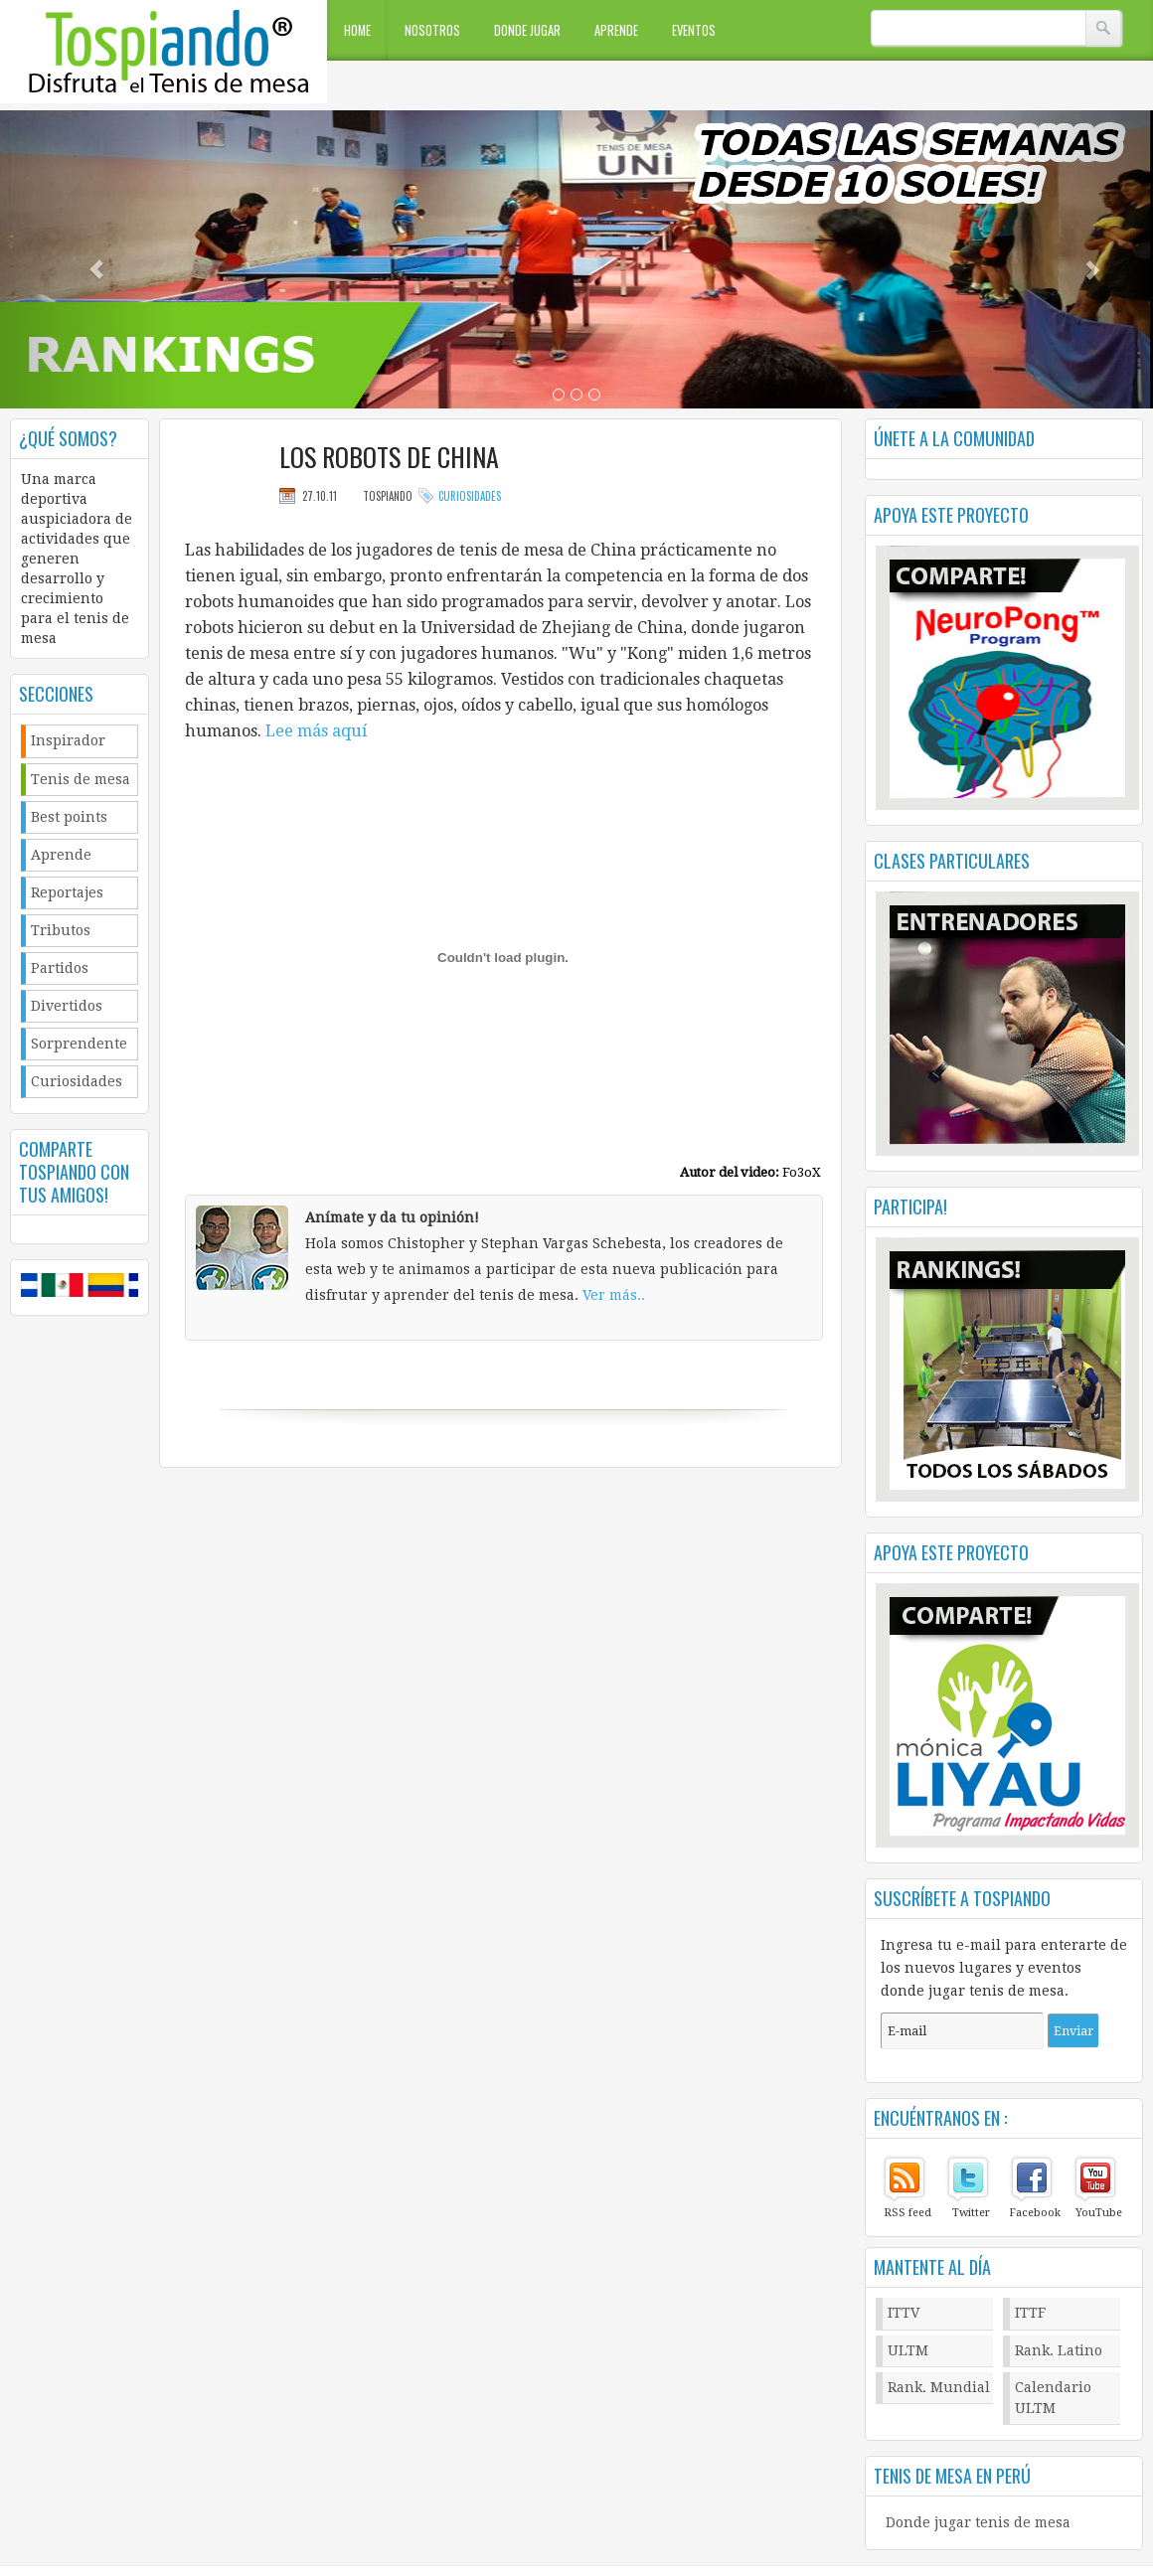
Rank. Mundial (939, 2387)
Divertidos (66, 1006)
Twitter (971, 2212)
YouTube (1098, 2212)
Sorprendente (79, 1043)
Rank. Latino (1058, 2350)
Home (357, 30)
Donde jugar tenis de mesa (978, 2522)
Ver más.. (613, 1295)
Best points (69, 817)
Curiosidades (76, 1081)
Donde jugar (527, 30)
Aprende (616, 30)
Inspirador (68, 740)
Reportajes (67, 892)
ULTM (908, 2350)
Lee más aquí (316, 731)
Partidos (59, 968)
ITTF (1030, 2313)
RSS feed (907, 2212)
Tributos (60, 930)
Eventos (694, 30)
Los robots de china (389, 457)
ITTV (904, 2313)
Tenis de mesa (80, 779)
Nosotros (432, 30)
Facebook (1035, 2212)
